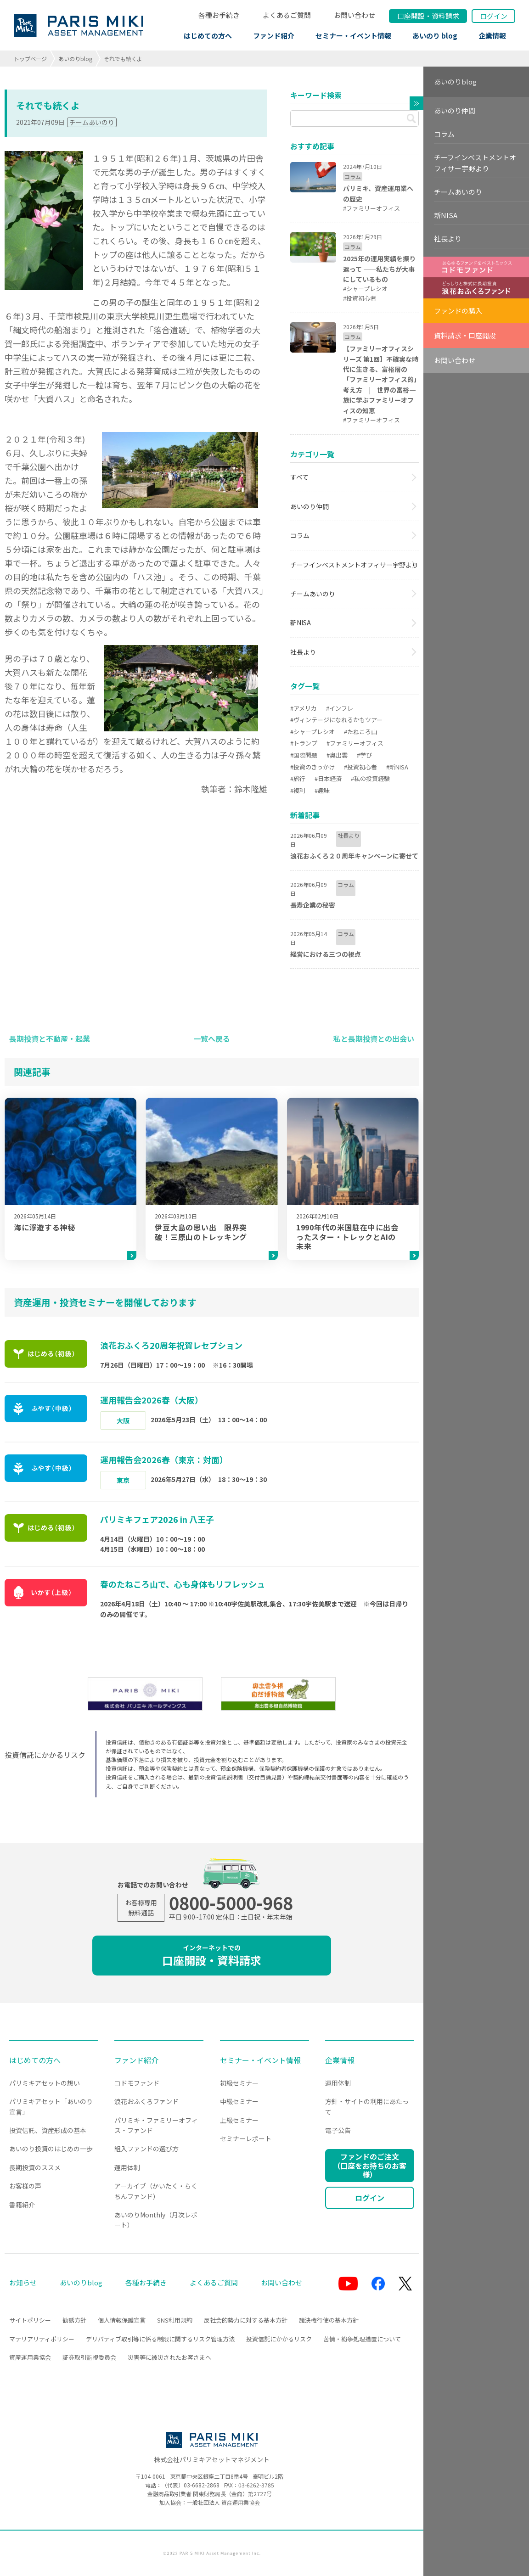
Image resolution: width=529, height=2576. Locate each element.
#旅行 (297, 778)
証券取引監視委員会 (89, 2357)
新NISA (300, 622)
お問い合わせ (354, 15)
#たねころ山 (360, 731)
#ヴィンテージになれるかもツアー (336, 719)
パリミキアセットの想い (44, 2083)
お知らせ (23, 2282)
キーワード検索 (316, 95)
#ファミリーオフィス (354, 743)
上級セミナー (239, 2120)
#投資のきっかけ (312, 767)
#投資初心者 (360, 767)
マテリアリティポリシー (41, 2339)
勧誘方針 (74, 2320)
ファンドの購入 (458, 310)
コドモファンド (136, 2083)
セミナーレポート (245, 2138)
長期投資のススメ (35, 2167)
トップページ (30, 58)
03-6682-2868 (201, 2485)
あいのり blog (434, 35)
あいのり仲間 (309, 506)
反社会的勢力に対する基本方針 (245, 2320)
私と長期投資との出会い (373, 1038)
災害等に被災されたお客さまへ (169, 2357)
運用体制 (127, 2167)
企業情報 (492, 35)
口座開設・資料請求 (211, 1955)
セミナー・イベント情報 (353, 35)
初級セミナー (239, 2083)
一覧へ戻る (211, 1038)
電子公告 (338, 2130)
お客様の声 (25, 2185)
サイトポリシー (30, 2320)
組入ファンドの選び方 (146, 2148)
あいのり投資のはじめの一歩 (51, 2148)
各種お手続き (219, 15)
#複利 (297, 790)
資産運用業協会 (30, 2357)
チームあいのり (91, 122)
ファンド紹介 (273, 35)
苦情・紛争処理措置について (362, 2339)
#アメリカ (303, 708)
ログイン (493, 16)
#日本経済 (328, 778)
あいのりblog (75, 58)
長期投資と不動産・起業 (49, 1038)
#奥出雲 (337, 755)
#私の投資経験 (370, 778)
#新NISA (397, 767)
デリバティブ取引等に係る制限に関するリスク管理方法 (160, 2339)
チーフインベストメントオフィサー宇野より (354, 564)
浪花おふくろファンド (146, 2101)
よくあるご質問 (287, 15)
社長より (303, 652)
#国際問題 (303, 755)
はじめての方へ (208, 35)
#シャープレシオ (312, 731)
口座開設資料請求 (428, 16)
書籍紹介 (22, 2204)
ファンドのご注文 (369, 2165)
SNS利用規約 (174, 2320)
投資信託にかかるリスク (279, 2339)
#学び (364, 755)
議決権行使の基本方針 (329, 2320)
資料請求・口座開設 (465, 335)
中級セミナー (239, 2101)
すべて (299, 477)
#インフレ (339, 708)
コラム (300, 535)
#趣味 (322, 790)
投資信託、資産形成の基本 (47, 2130)
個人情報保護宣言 (122, 2320)
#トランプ (303, 743)
